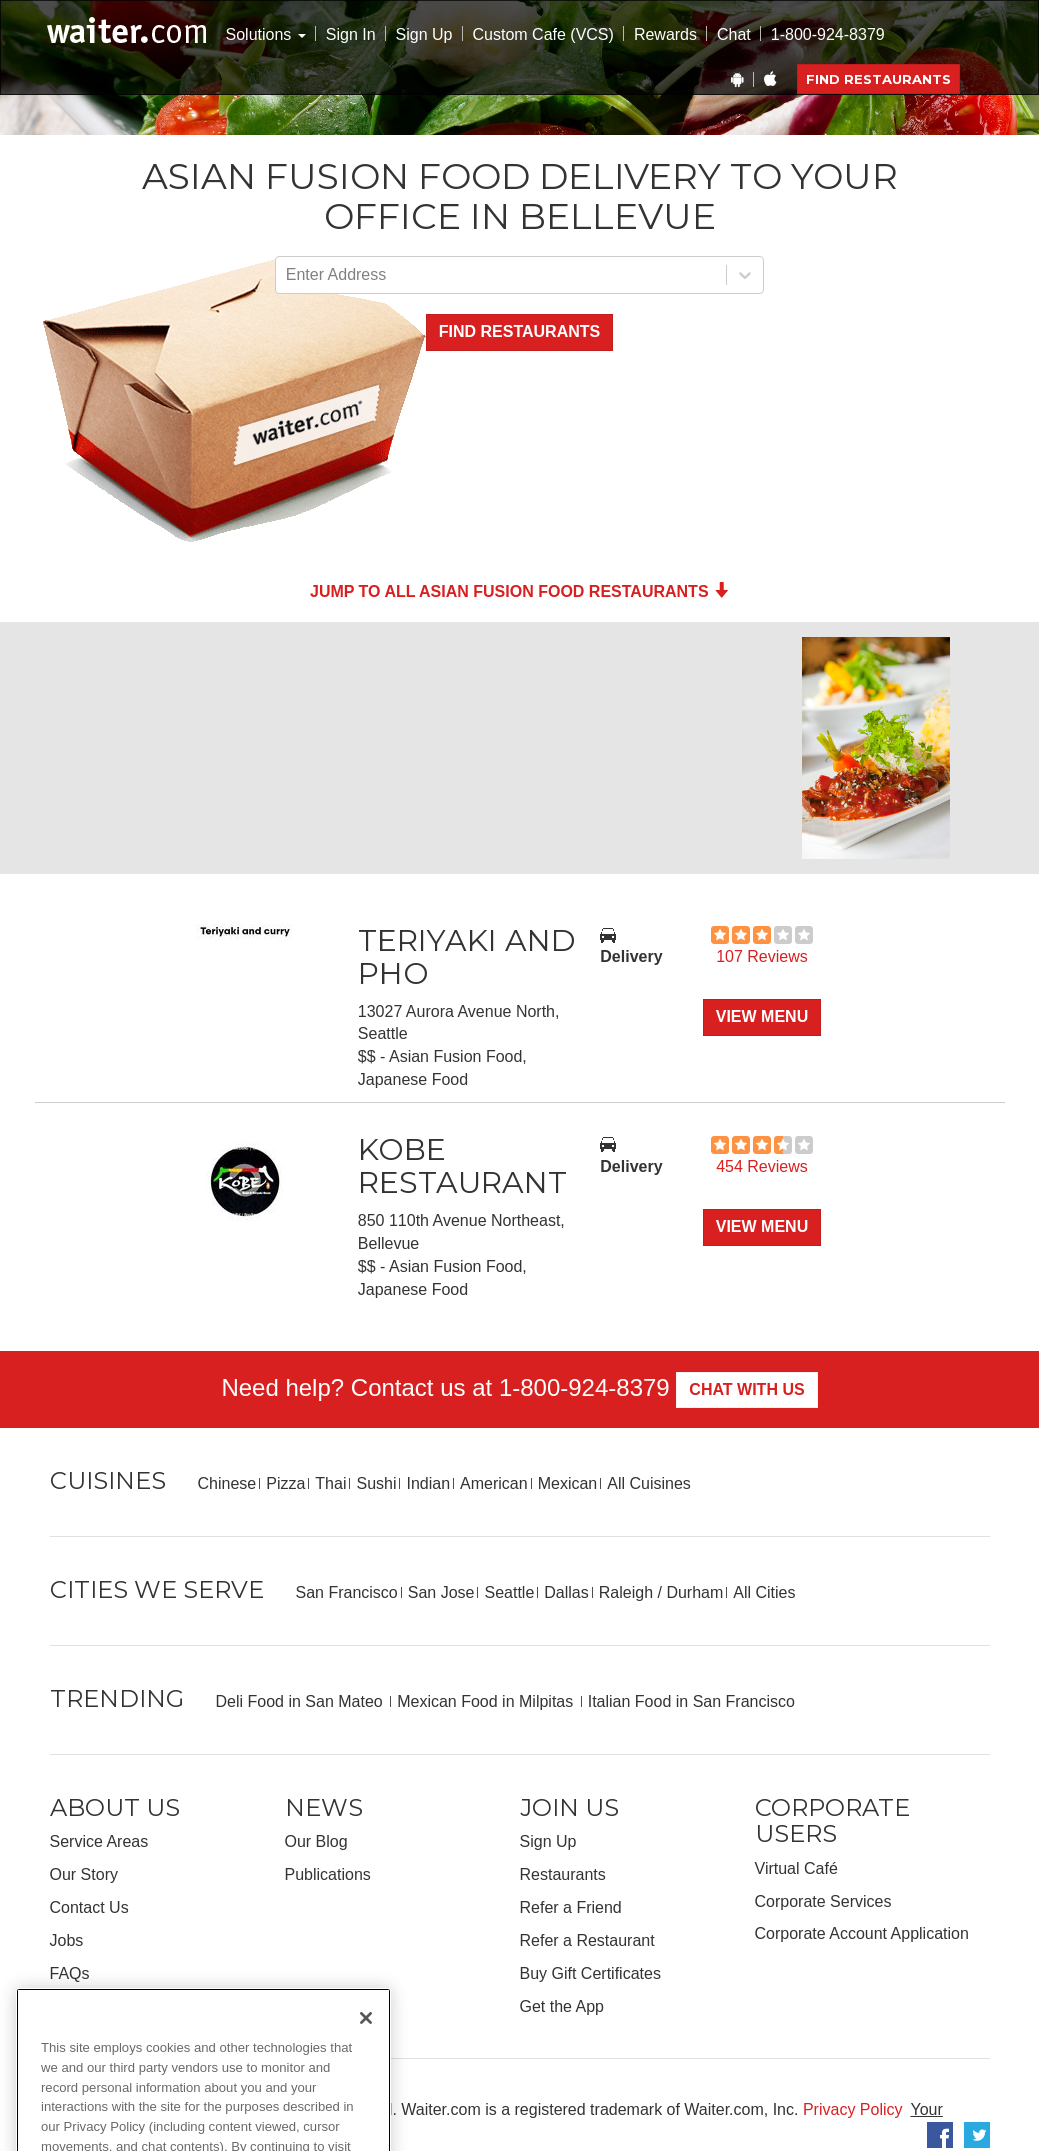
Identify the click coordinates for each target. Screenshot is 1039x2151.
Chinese (227, 1483)
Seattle (509, 1592)
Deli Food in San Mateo (302, 1701)
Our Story (84, 1874)
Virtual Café (796, 1868)
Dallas (566, 1592)
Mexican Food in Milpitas (487, 1701)
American (494, 1483)
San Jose (441, 1592)
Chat (734, 34)
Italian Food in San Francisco (691, 1701)
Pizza (285, 1483)
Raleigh (626, 1592)
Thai (330, 1483)
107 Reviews (762, 956)
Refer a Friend (571, 1907)
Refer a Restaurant (587, 1940)
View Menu (762, 1016)
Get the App (562, 2006)
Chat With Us (746, 1389)
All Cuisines (649, 1483)
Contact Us (89, 1907)
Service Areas (99, 1841)
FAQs (70, 1973)
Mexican (568, 1483)
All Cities (764, 1592)
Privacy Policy (853, 2109)
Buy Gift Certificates (590, 1973)
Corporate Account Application (862, 1933)
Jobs (67, 1940)
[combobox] (288, 275)
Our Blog (316, 1841)
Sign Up (424, 34)
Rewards (665, 34)
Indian (428, 1483)
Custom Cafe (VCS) (543, 34)
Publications (328, 1874)
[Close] (366, 2044)
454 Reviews (762, 1166)
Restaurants (563, 1874)
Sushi (376, 1483)
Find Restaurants (878, 79)
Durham (694, 1592)
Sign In (351, 34)
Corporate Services (823, 1901)
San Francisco (347, 1592)
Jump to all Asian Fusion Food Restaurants (519, 591)
